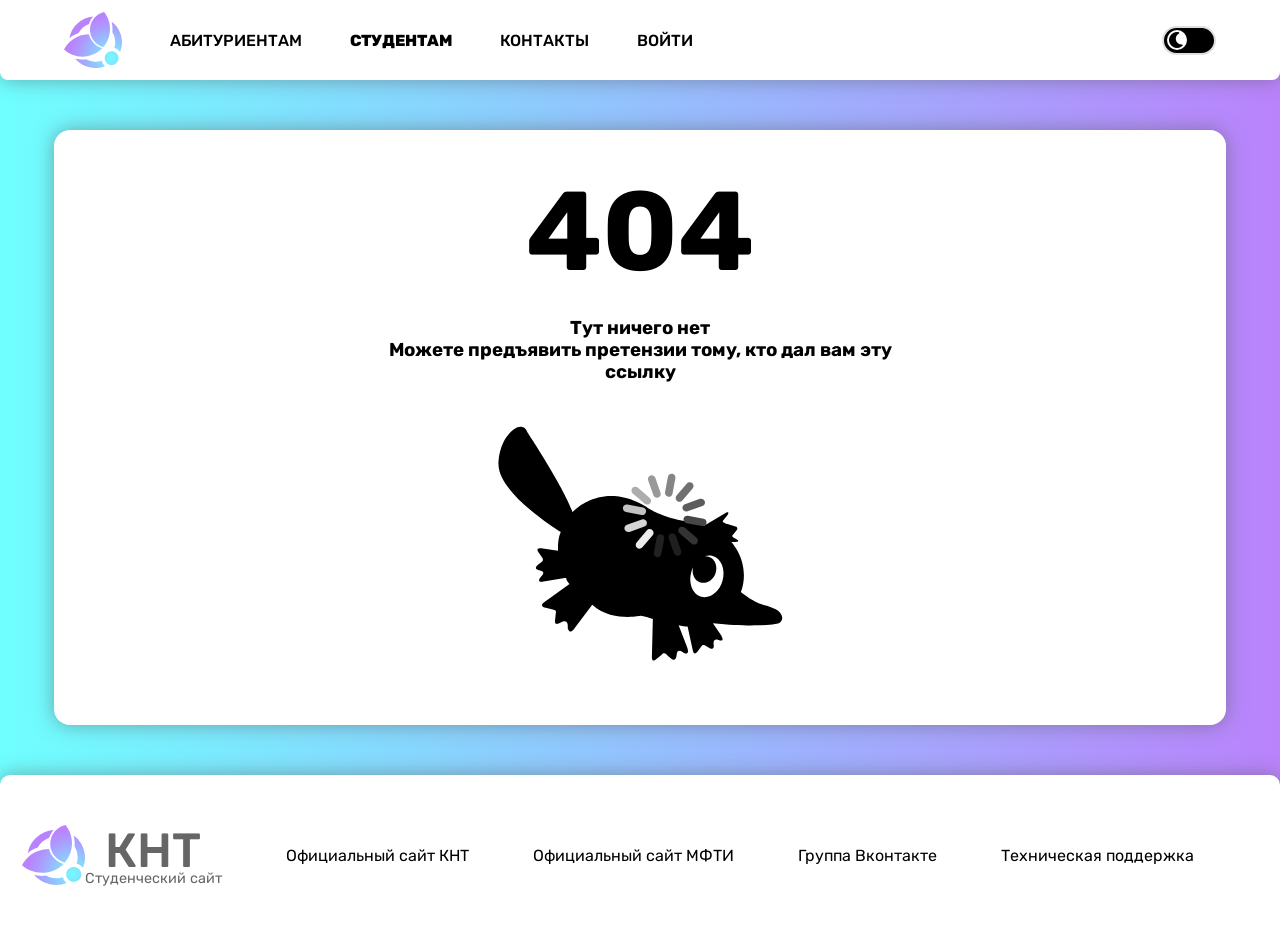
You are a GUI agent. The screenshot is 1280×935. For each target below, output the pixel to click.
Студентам (401, 40)
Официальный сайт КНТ (377, 855)
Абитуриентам (236, 40)
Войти (665, 40)
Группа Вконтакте (867, 855)
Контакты (544, 40)
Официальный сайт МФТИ (633, 855)
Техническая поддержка (1097, 855)
